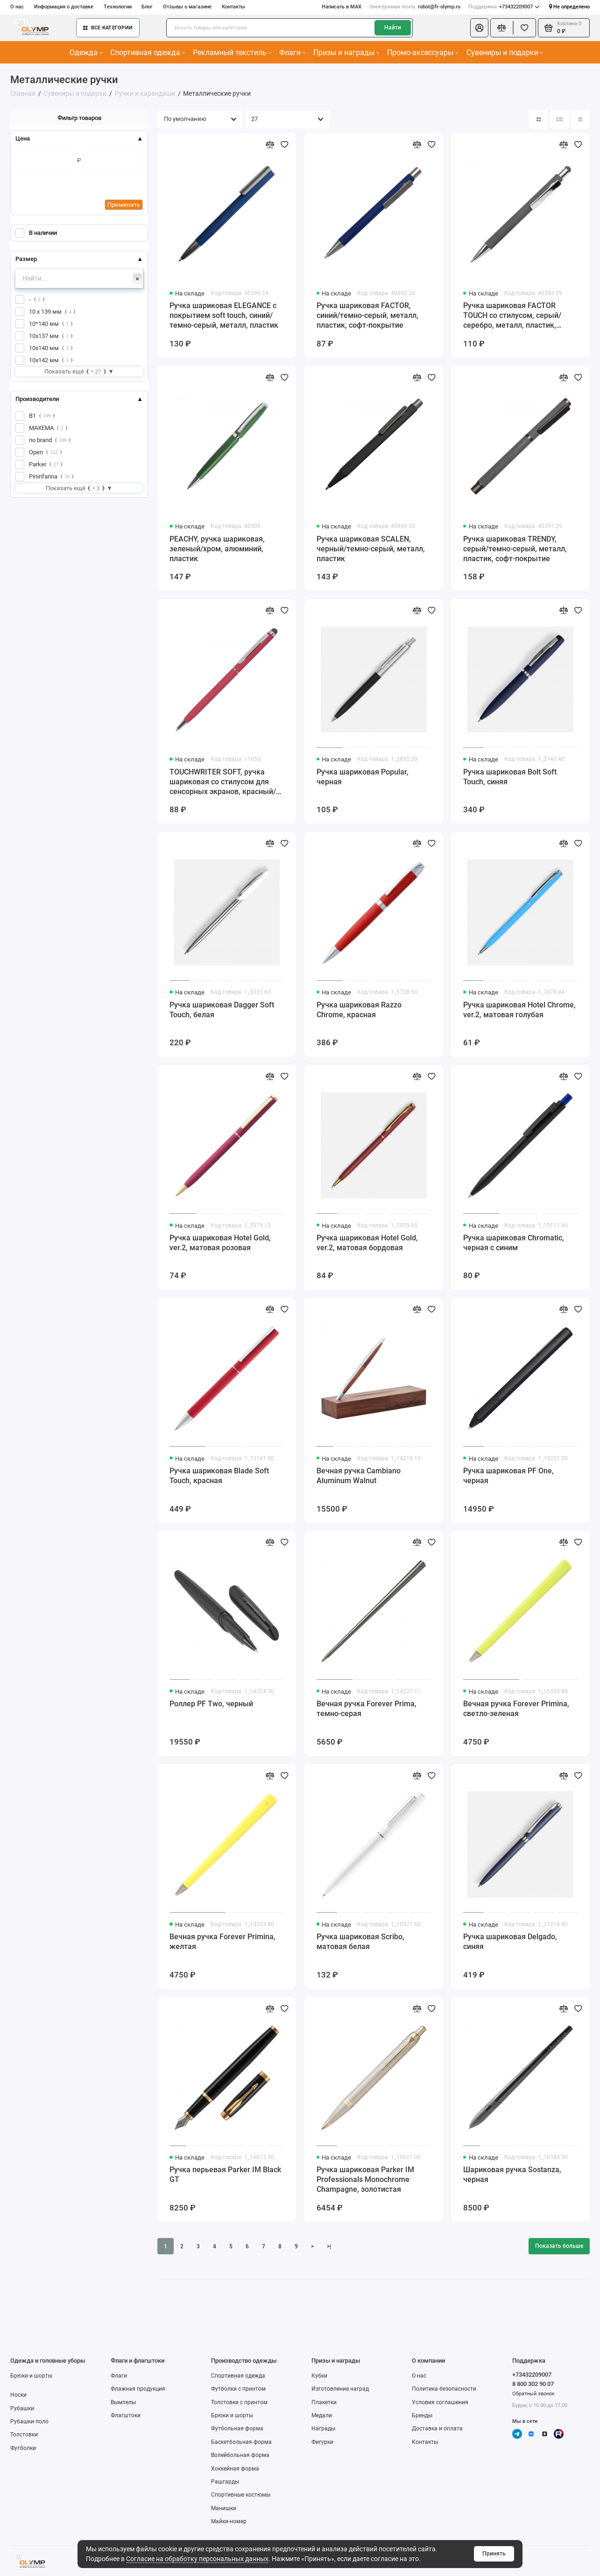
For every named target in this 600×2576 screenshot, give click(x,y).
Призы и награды (346, 52)
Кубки (319, 2375)
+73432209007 (503, 6)
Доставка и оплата (437, 2428)
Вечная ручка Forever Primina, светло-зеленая (516, 1708)
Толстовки (24, 2434)
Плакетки (324, 2402)
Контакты (233, 6)
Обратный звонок (533, 2393)
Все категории (108, 27)
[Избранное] (525, 27)
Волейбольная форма (240, 2455)
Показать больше (559, 2246)
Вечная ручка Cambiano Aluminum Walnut (359, 1475)
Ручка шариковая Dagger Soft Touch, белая (221, 1009)
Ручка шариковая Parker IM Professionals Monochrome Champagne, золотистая (365, 2179)
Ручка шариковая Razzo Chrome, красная (359, 1009)
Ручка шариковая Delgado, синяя (510, 1941)
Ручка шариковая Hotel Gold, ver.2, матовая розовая (220, 1242)
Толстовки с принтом (239, 2402)
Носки (18, 2395)
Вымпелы (123, 2402)
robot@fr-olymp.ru (414, 6)
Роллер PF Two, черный (211, 1703)
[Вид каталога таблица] (580, 119)
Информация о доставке (63, 6)
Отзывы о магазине (187, 6)
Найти (392, 27)
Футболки (23, 2448)
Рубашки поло (29, 2421)
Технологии (118, 6)
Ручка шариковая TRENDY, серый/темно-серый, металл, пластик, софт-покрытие (515, 549)
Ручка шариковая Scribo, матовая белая (360, 1941)
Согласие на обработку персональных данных (197, 2558)
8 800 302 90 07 (533, 2383)
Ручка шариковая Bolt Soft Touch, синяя (510, 776)
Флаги (292, 52)
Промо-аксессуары (422, 52)
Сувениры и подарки (504, 52)
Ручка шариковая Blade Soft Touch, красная (219, 1475)
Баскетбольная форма (241, 2442)
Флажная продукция (138, 2389)
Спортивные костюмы (240, 2495)
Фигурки (322, 2442)
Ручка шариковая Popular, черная (363, 776)
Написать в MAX (341, 6)
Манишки (223, 2508)
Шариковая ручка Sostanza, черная (512, 2174)
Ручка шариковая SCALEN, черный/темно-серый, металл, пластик (371, 549)
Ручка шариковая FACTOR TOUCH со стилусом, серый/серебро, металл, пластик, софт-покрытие (512, 316)
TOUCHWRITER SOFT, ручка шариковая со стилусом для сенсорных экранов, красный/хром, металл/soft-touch (222, 782)
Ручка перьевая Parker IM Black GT (225, 2174)
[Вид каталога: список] (559, 119)
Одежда (86, 52)
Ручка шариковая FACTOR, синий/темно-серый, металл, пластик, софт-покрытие (367, 315)
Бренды (422, 2415)
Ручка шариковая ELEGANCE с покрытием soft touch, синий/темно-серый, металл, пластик (223, 315)
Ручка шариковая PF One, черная (508, 1475)
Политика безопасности (444, 2389)
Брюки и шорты (31, 2375)
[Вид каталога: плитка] (538, 119)
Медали (321, 2415)
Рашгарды (225, 2481)
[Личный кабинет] (479, 27)
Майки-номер (229, 2521)
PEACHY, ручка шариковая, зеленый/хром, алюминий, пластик (217, 549)
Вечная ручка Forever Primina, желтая (222, 1941)
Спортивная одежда (147, 52)
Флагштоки (126, 2415)
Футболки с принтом (238, 2389)
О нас (17, 6)
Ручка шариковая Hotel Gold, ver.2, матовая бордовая (367, 1242)
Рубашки (22, 2408)
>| (329, 2246)
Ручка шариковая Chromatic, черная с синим (513, 1242)
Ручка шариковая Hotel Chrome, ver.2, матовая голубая (519, 1009)
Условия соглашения (440, 2402)
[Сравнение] (502, 27)
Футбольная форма (237, 2428)
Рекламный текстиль (232, 52)
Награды (323, 2428)
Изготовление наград (340, 2389)
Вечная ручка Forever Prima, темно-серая (366, 1708)
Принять (494, 2553)
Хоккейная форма (235, 2468)
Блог (147, 6)
